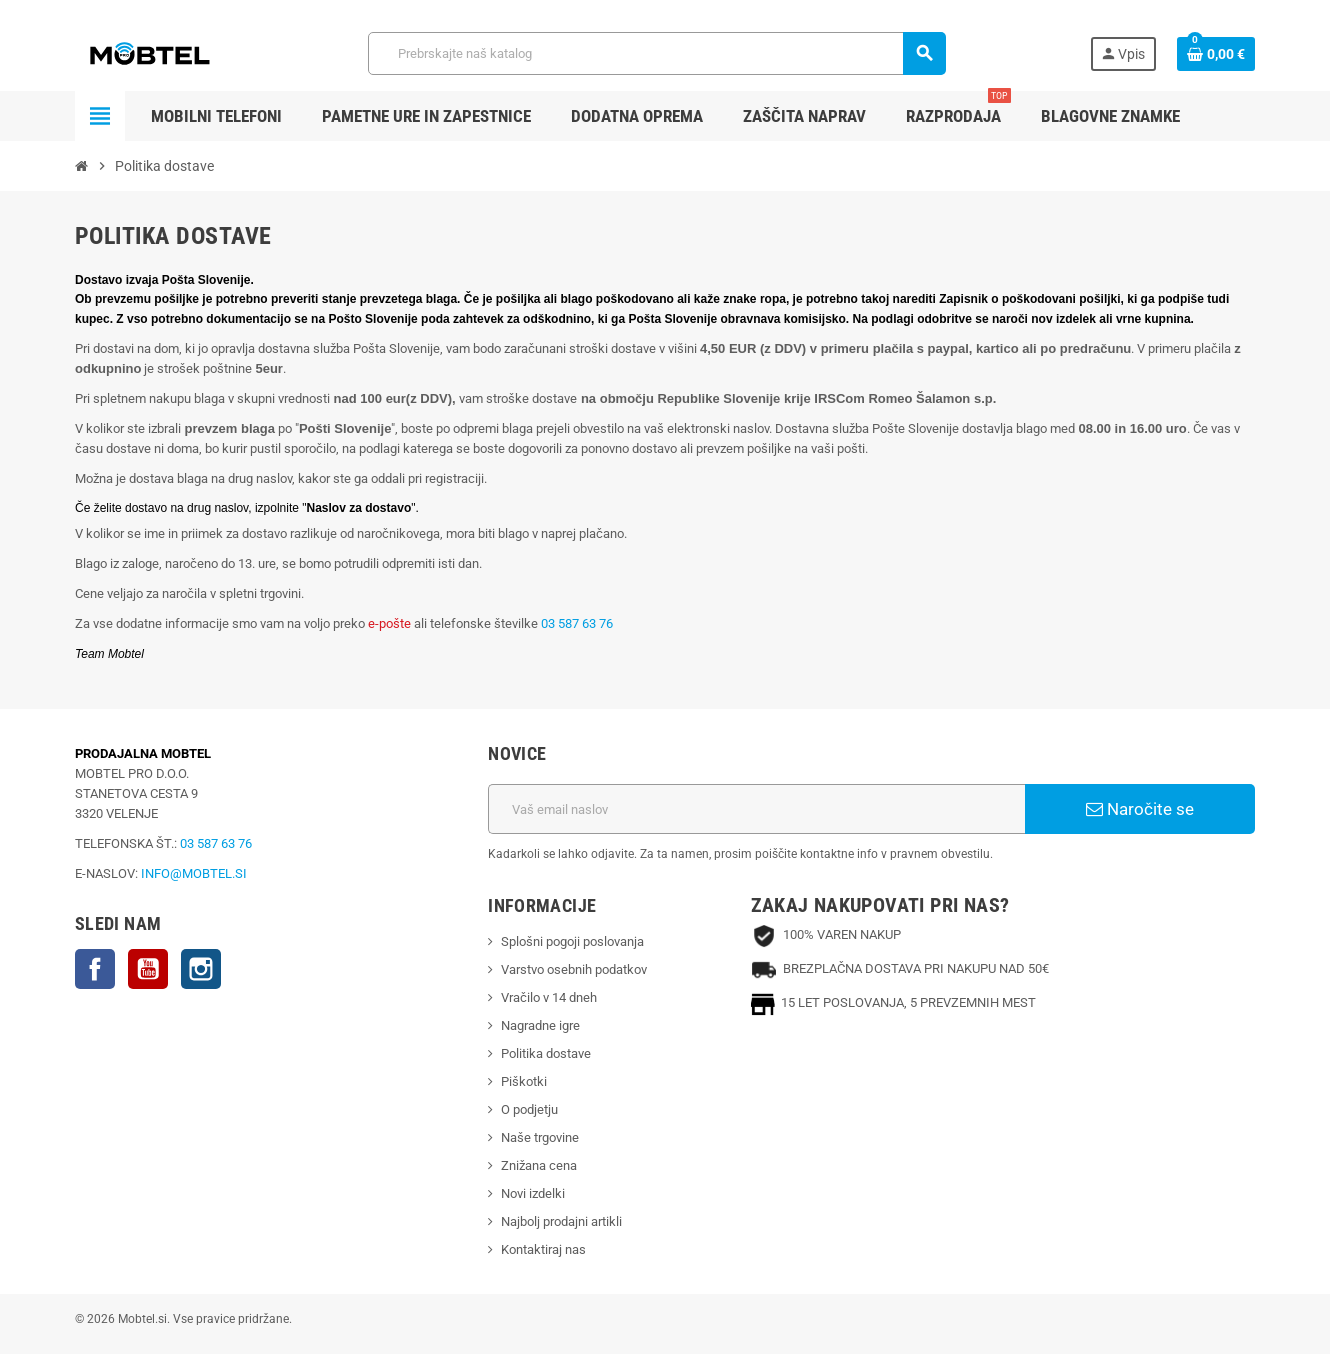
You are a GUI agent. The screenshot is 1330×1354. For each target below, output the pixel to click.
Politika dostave (546, 1053)
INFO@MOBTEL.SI (194, 873)
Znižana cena (539, 1165)
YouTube (148, 969)
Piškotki (524, 1081)
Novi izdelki (533, 1193)
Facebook (95, 969)
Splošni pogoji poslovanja (572, 941)
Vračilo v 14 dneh (549, 997)
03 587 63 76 (577, 623)
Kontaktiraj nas (543, 1249)
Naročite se (1140, 809)
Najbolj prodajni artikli (561, 1221)
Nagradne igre (540, 1025)
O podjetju (529, 1109)
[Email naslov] (756, 809)
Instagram (201, 969)
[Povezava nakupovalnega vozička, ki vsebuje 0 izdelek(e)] (1216, 54)
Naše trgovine (540, 1137)
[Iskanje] (656, 53)
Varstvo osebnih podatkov (574, 969)
